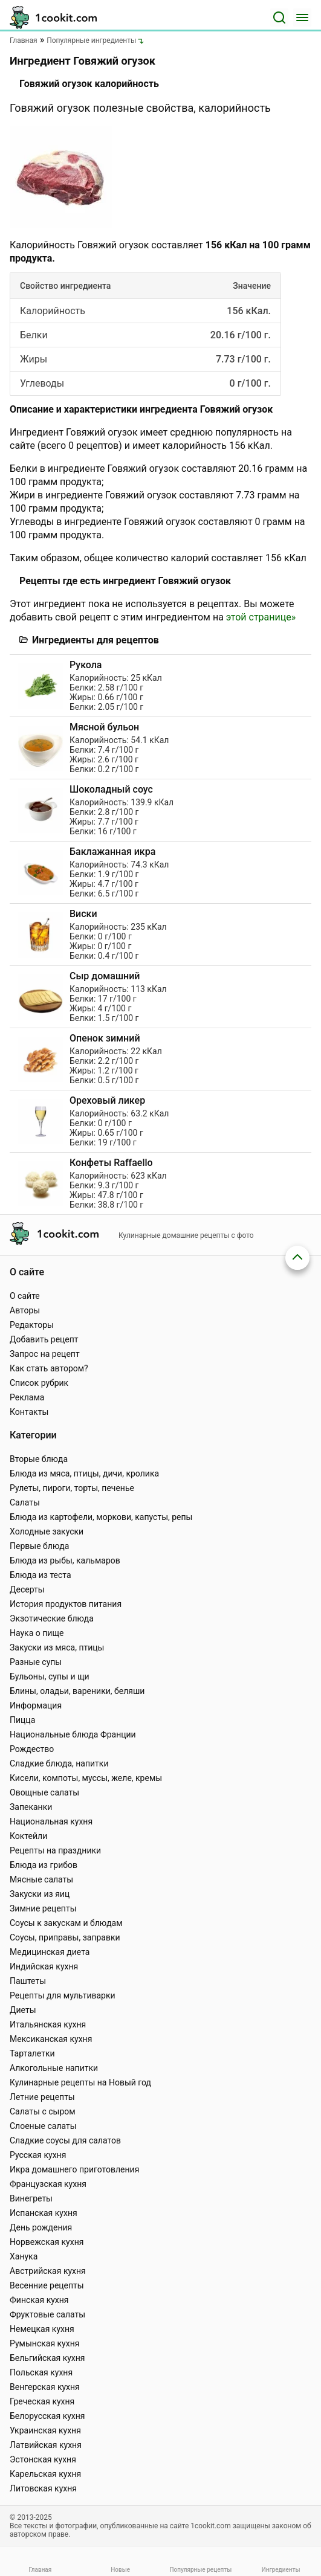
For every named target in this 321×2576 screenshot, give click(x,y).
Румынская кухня (44, 2343)
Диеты (23, 2010)
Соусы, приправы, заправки (65, 1937)
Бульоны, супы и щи (49, 1676)
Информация (36, 1705)
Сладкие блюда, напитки (59, 1763)
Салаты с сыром (43, 2111)
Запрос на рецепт (45, 1354)
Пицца (22, 1720)
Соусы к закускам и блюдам (66, 1923)
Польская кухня (41, 2372)
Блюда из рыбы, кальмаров (65, 1560)
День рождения (41, 2227)
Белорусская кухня (47, 2416)
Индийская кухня (44, 1966)
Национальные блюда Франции (73, 1734)
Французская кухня (48, 2184)
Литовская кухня (43, 2488)
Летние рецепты (42, 2097)
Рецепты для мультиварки (62, 1995)
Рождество (32, 1749)
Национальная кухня (51, 1821)
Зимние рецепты (43, 1908)
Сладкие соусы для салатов (65, 2140)
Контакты (29, 1412)
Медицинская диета (49, 1952)
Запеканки (31, 1807)
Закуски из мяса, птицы (57, 1647)
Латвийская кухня (46, 2445)
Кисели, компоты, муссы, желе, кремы (86, 1778)
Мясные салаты (41, 1879)
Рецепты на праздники (55, 1850)
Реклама (27, 1397)
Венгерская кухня (45, 2387)
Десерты (27, 1589)
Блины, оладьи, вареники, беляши (77, 1691)
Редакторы (32, 1325)
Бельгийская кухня (47, 2358)
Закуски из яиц (40, 1894)
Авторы (25, 1310)
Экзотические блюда (52, 1618)
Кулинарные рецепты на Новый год (80, 2082)
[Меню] (302, 17)
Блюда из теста (40, 1575)
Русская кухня (38, 2155)
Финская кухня (39, 2300)
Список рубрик (39, 1383)
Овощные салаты (44, 1792)
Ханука (23, 2256)
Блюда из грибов (43, 1865)
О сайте (25, 1296)
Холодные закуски (46, 1531)
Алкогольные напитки (54, 2068)
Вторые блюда (39, 1459)
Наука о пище (37, 1633)
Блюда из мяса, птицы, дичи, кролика (84, 1473)
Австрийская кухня (48, 2271)
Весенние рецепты (47, 2285)
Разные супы (36, 1662)
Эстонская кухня (43, 2459)
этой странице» (261, 617)
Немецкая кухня (42, 2329)
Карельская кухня (45, 2474)
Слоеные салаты (43, 2126)
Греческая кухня (42, 2401)
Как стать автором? (49, 1368)
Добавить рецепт (44, 1339)
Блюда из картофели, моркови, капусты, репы (101, 1517)
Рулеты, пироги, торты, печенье (72, 1488)
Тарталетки (32, 2053)
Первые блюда (39, 1546)
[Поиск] (279, 17)
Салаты (25, 1502)
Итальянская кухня (48, 2024)
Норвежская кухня (46, 2242)
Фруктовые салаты (47, 2314)
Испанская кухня (43, 2213)
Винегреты (31, 2198)
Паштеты (28, 1981)
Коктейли (28, 1836)
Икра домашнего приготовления (74, 2169)
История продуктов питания (66, 1604)
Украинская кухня (45, 2430)
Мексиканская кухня (51, 2039)
